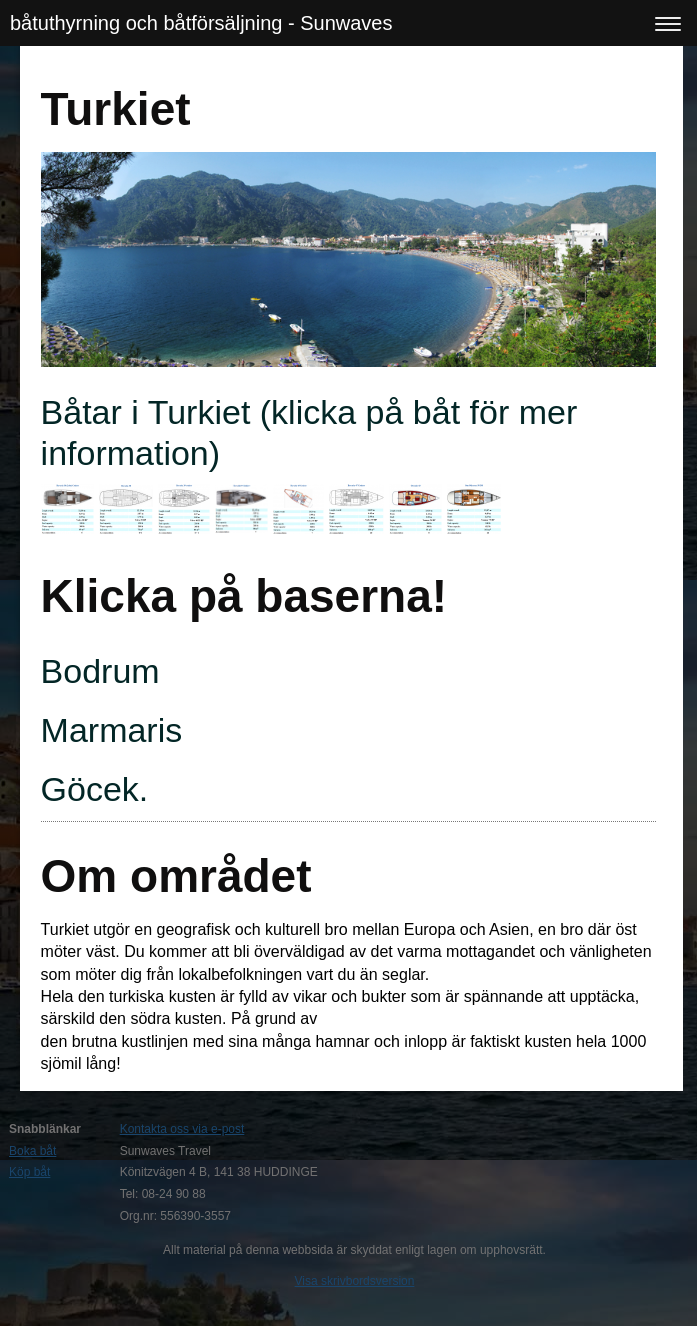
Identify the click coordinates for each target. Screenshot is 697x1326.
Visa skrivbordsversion (355, 1281)
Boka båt (32, 1151)
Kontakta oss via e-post (182, 1129)
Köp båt (29, 1172)
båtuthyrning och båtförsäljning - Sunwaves (201, 23)
